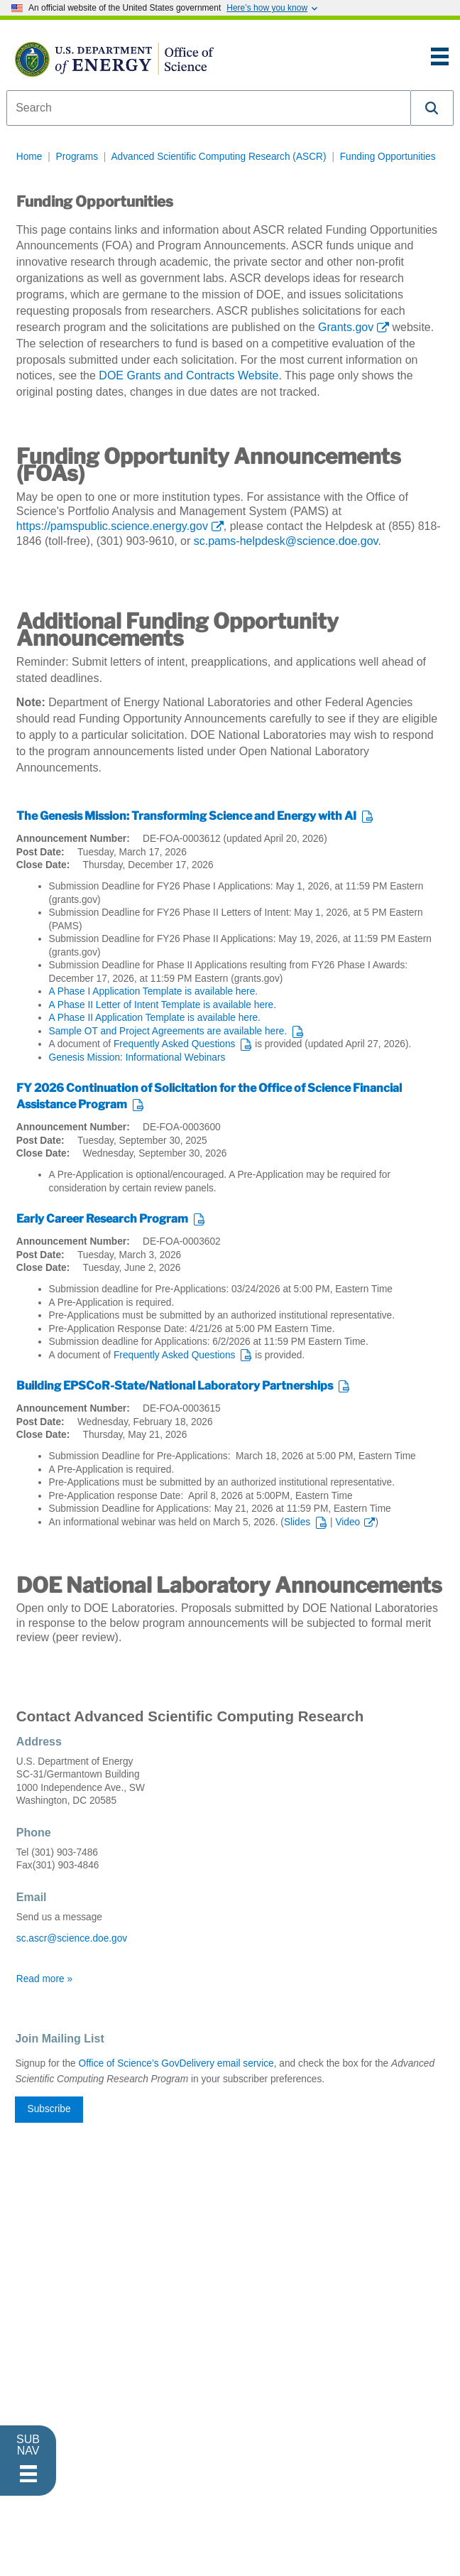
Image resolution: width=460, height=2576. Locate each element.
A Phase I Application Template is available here (152, 991)
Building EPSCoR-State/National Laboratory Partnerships (174, 1385)
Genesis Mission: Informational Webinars (137, 1057)
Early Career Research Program (102, 1218)
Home (29, 156)
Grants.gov (345, 327)
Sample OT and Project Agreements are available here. (168, 1031)
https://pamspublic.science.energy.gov (112, 526)
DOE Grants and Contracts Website (188, 375)
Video (347, 1522)
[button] (432, 108)
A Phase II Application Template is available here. (155, 1017)
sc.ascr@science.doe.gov (71, 1938)
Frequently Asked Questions (174, 1044)
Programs (77, 156)
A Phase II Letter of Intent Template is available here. (162, 1005)
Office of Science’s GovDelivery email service (176, 2063)
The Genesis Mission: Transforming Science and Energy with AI (186, 816)
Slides (297, 1522)
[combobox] (208, 108)
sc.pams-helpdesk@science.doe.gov (286, 541)
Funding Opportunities (388, 156)
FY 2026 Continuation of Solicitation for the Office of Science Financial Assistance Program (209, 1096)
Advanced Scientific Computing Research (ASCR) (218, 156)
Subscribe (49, 2109)
